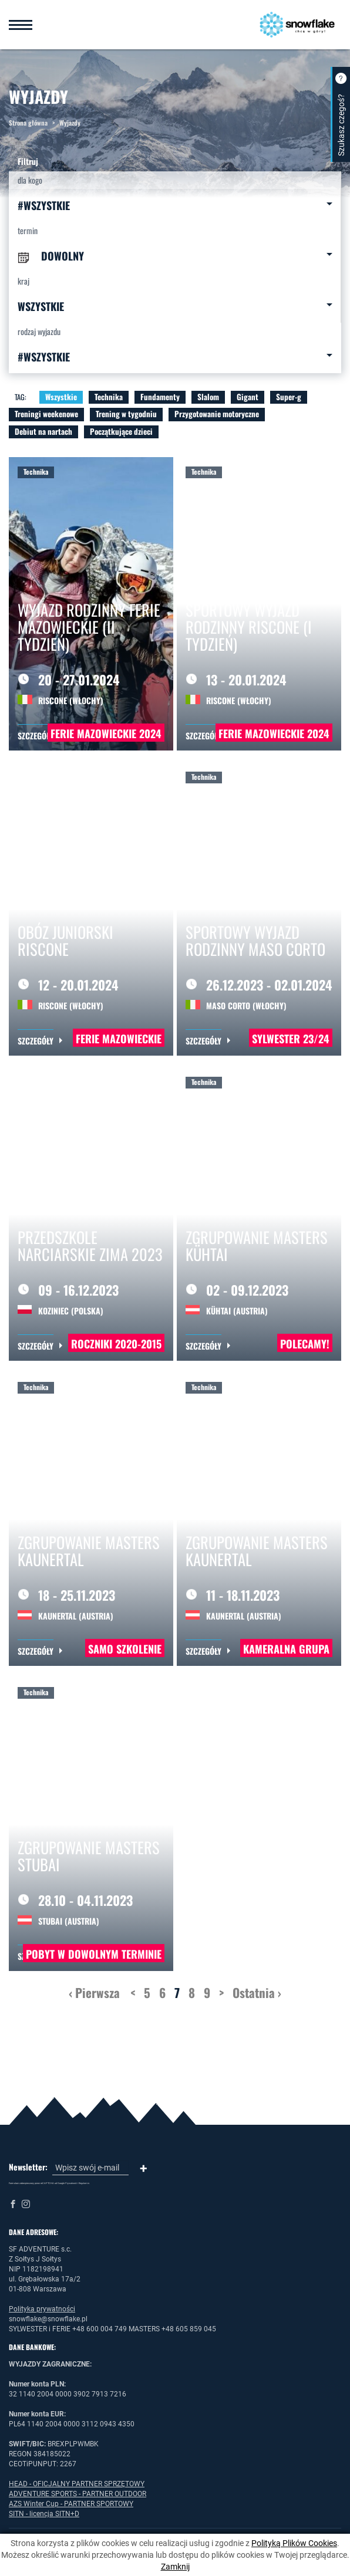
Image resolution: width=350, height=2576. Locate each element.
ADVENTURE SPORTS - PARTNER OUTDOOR (77, 2494)
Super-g (288, 397)
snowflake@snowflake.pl (48, 2319)
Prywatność (71, 2183)
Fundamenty (160, 397)
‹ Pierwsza (94, 1992)
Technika (109, 397)
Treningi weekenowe (46, 414)
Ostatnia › (257, 1992)
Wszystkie (61, 397)
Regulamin (84, 2183)
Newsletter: (28, 2167)
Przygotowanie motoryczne (216, 414)
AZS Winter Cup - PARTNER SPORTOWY (71, 2504)
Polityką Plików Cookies (294, 2543)
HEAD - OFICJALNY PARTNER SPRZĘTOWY (76, 2484)
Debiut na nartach (43, 431)
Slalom (208, 397)
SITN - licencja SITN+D (44, 2514)
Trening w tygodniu (126, 414)
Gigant (247, 397)
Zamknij (175, 2566)
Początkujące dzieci (121, 431)
